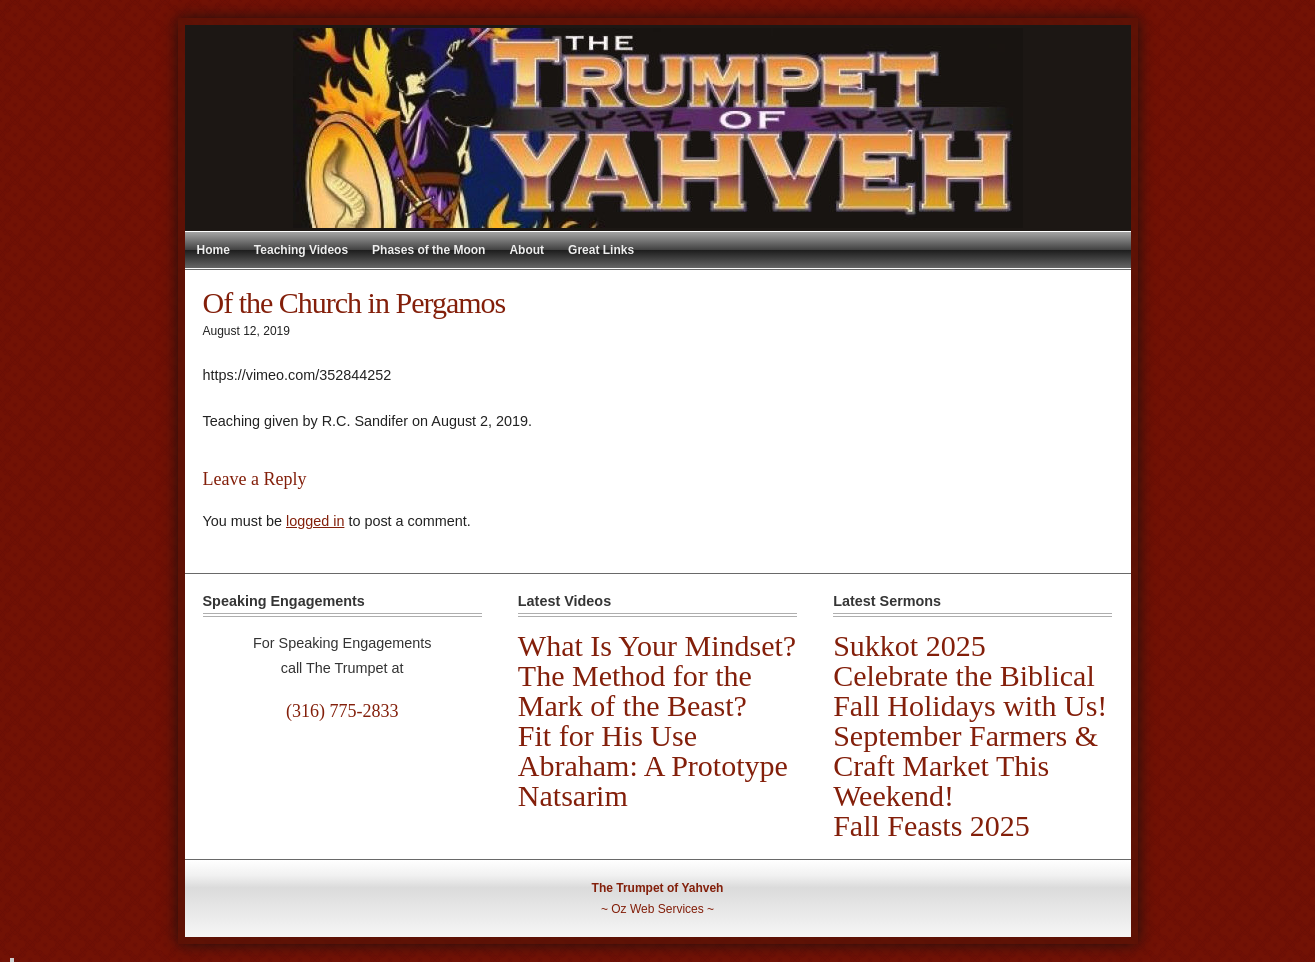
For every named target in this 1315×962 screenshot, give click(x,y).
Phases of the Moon (428, 250)
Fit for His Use (607, 735)
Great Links (601, 250)
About (526, 250)
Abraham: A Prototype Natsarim (653, 780)
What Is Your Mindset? (657, 645)
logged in (315, 521)
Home (213, 250)
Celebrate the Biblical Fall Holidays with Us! (970, 690)
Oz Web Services (657, 909)
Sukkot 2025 (909, 645)
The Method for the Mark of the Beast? (635, 690)
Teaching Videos (301, 250)
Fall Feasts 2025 (931, 825)
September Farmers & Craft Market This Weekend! (965, 765)
